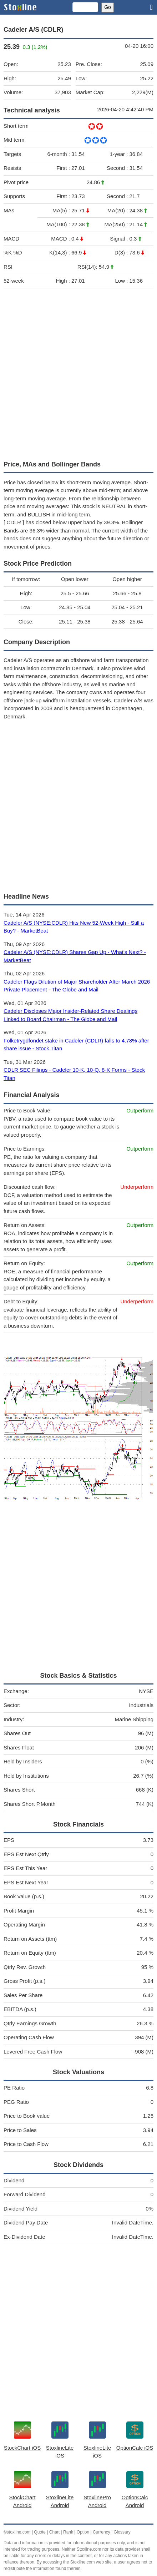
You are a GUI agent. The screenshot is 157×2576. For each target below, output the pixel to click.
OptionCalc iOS (134, 2448)
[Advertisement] (78, 372)
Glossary (121, 2532)
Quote (40, 2532)
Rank (68, 2532)
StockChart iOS (22, 2448)
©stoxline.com (17, 2532)
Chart (54, 2532)
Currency (101, 2532)
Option (83, 2532)
